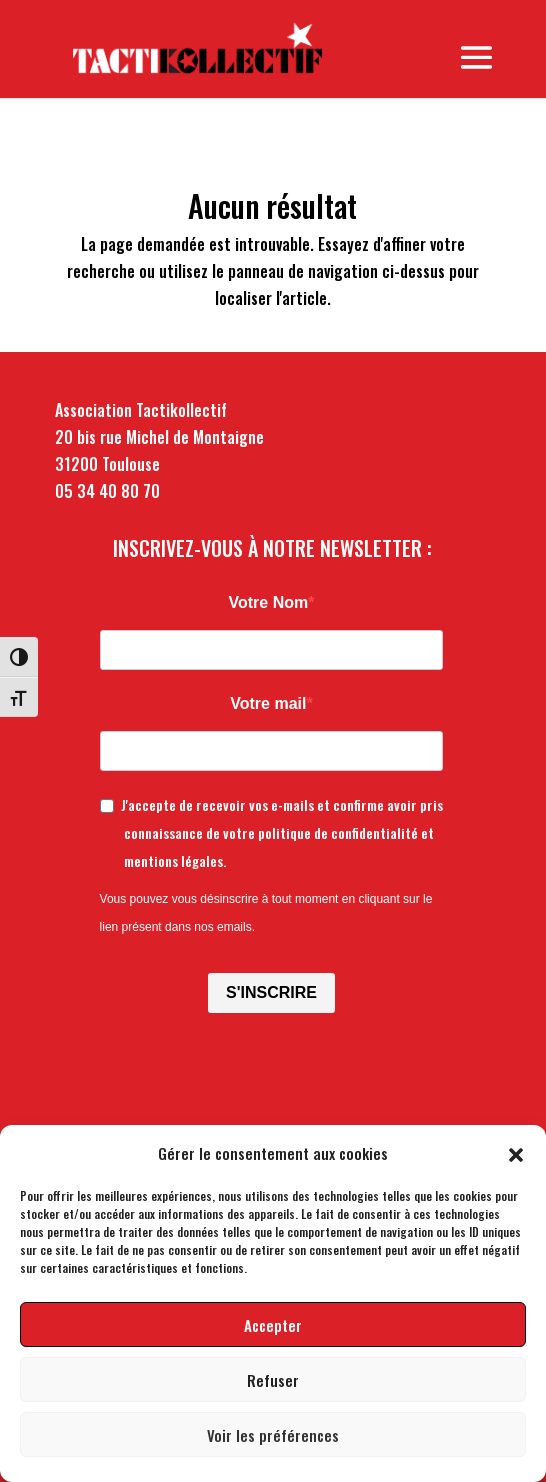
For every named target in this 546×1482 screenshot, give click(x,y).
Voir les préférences (273, 1435)
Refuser (273, 1380)
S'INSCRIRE (271, 992)
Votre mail (268, 703)
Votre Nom (269, 602)
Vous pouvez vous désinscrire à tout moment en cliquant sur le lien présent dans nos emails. (266, 912)
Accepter (273, 1325)
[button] (516, 1153)
